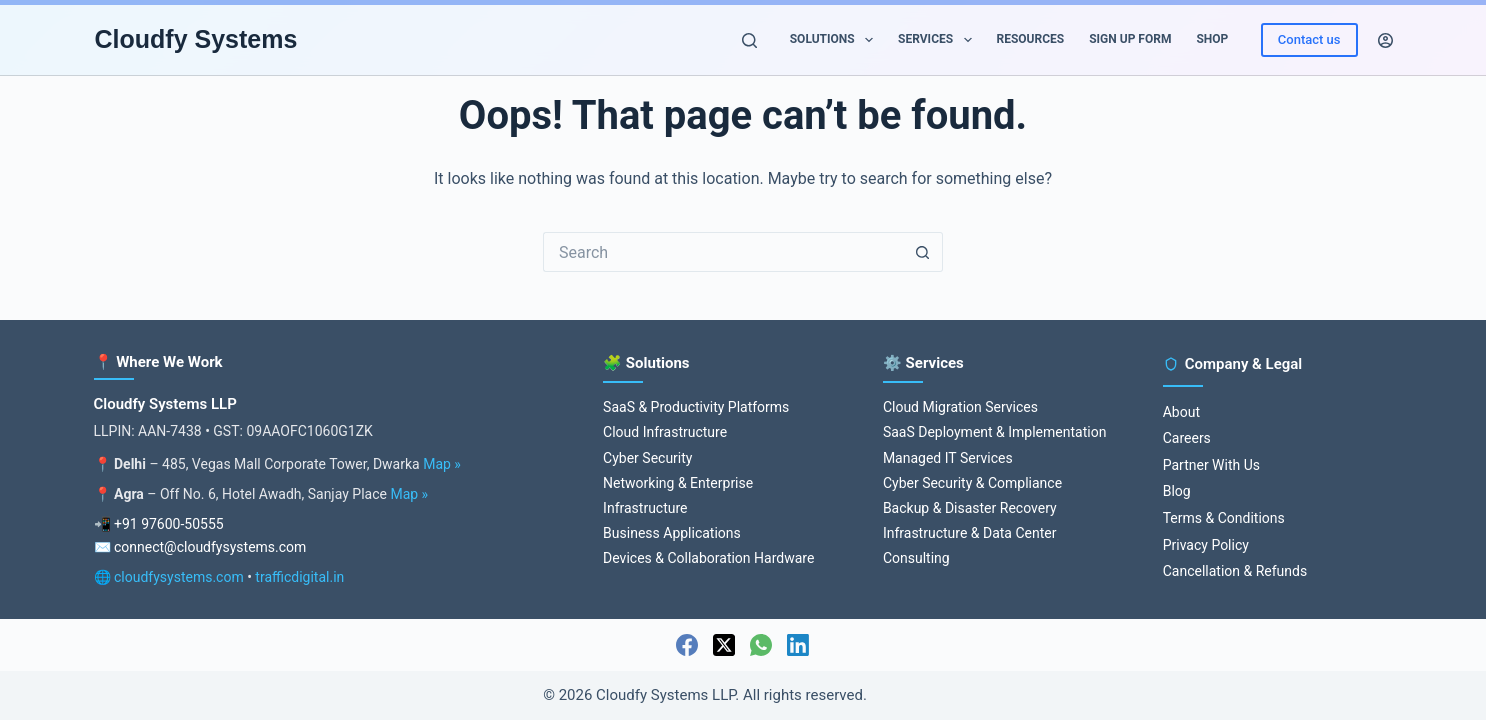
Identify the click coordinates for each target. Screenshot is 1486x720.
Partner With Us (1211, 465)
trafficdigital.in (299, 577)
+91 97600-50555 (169, 524)
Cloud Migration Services (960, 407)
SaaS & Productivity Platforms (696, 407)
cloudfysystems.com (179, 577)
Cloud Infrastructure (665, 432)
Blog (1177, 491)
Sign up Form (1130, 39)
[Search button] (923, 252)
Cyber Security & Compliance (972, 483)
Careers (1187, 438)
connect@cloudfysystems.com (210, 547)
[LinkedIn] (798, 645)
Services (938, 40)
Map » (442, 464)
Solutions (835, 40)
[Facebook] (687, 645)
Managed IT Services (948, 458)
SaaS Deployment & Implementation (994, 432)
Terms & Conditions (1224, 518)
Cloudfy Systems (196, 39)
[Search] (749, 40)
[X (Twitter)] (724, 645)
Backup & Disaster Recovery (970, 508)
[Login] (1385, 40)
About (1181, 412)
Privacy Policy (1206, 545)
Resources (1031, 39)
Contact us (1309, 39)
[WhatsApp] (761, 645)
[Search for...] (723, 252)
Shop (1212, 39)
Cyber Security (647, 458)
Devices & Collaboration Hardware (708, 558)
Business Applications (672, 533)
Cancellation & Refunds (1235, 571)
